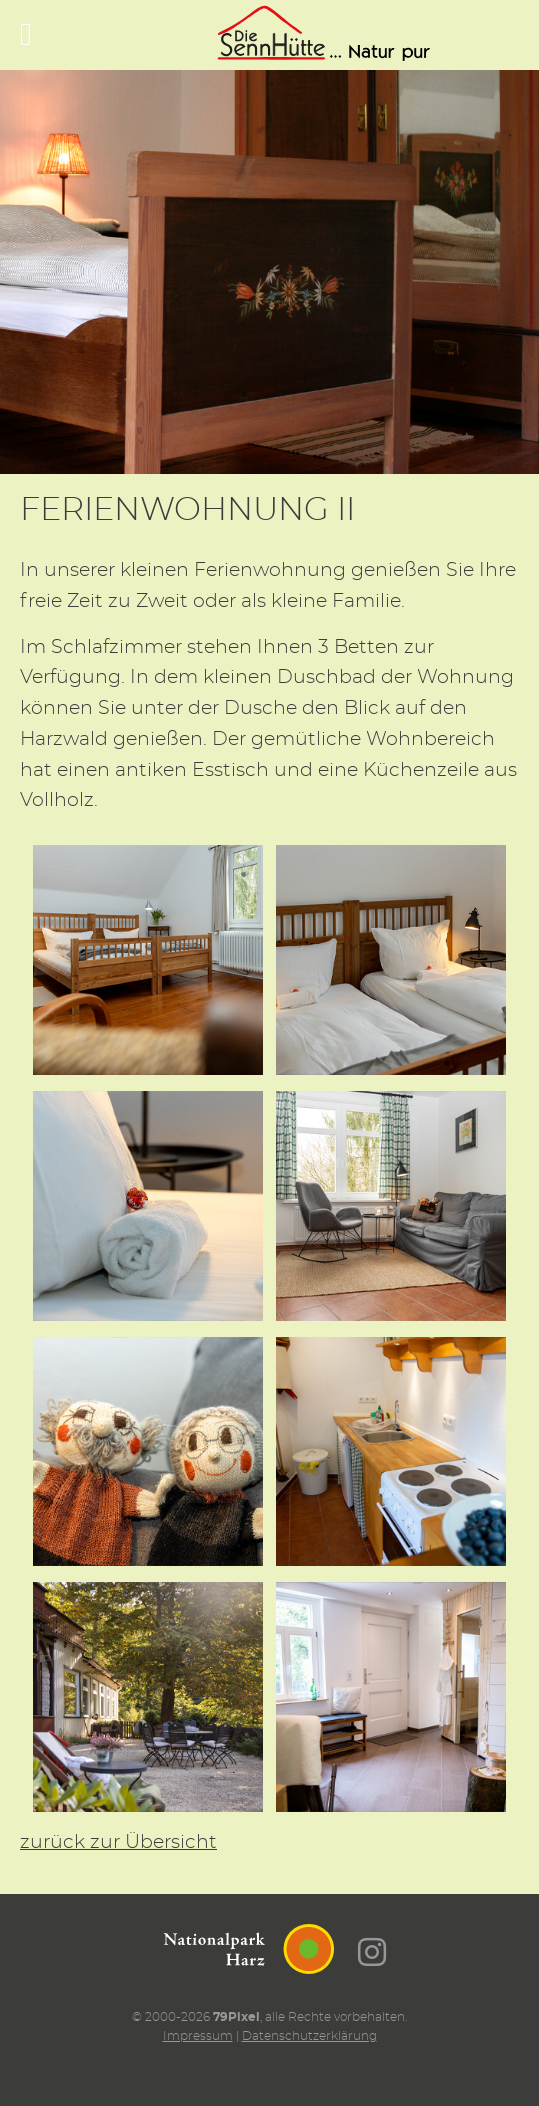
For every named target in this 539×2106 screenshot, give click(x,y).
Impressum (198, 2036)
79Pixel (236, 2017)
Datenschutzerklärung (309, 2036)
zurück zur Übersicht (118, 1842)
